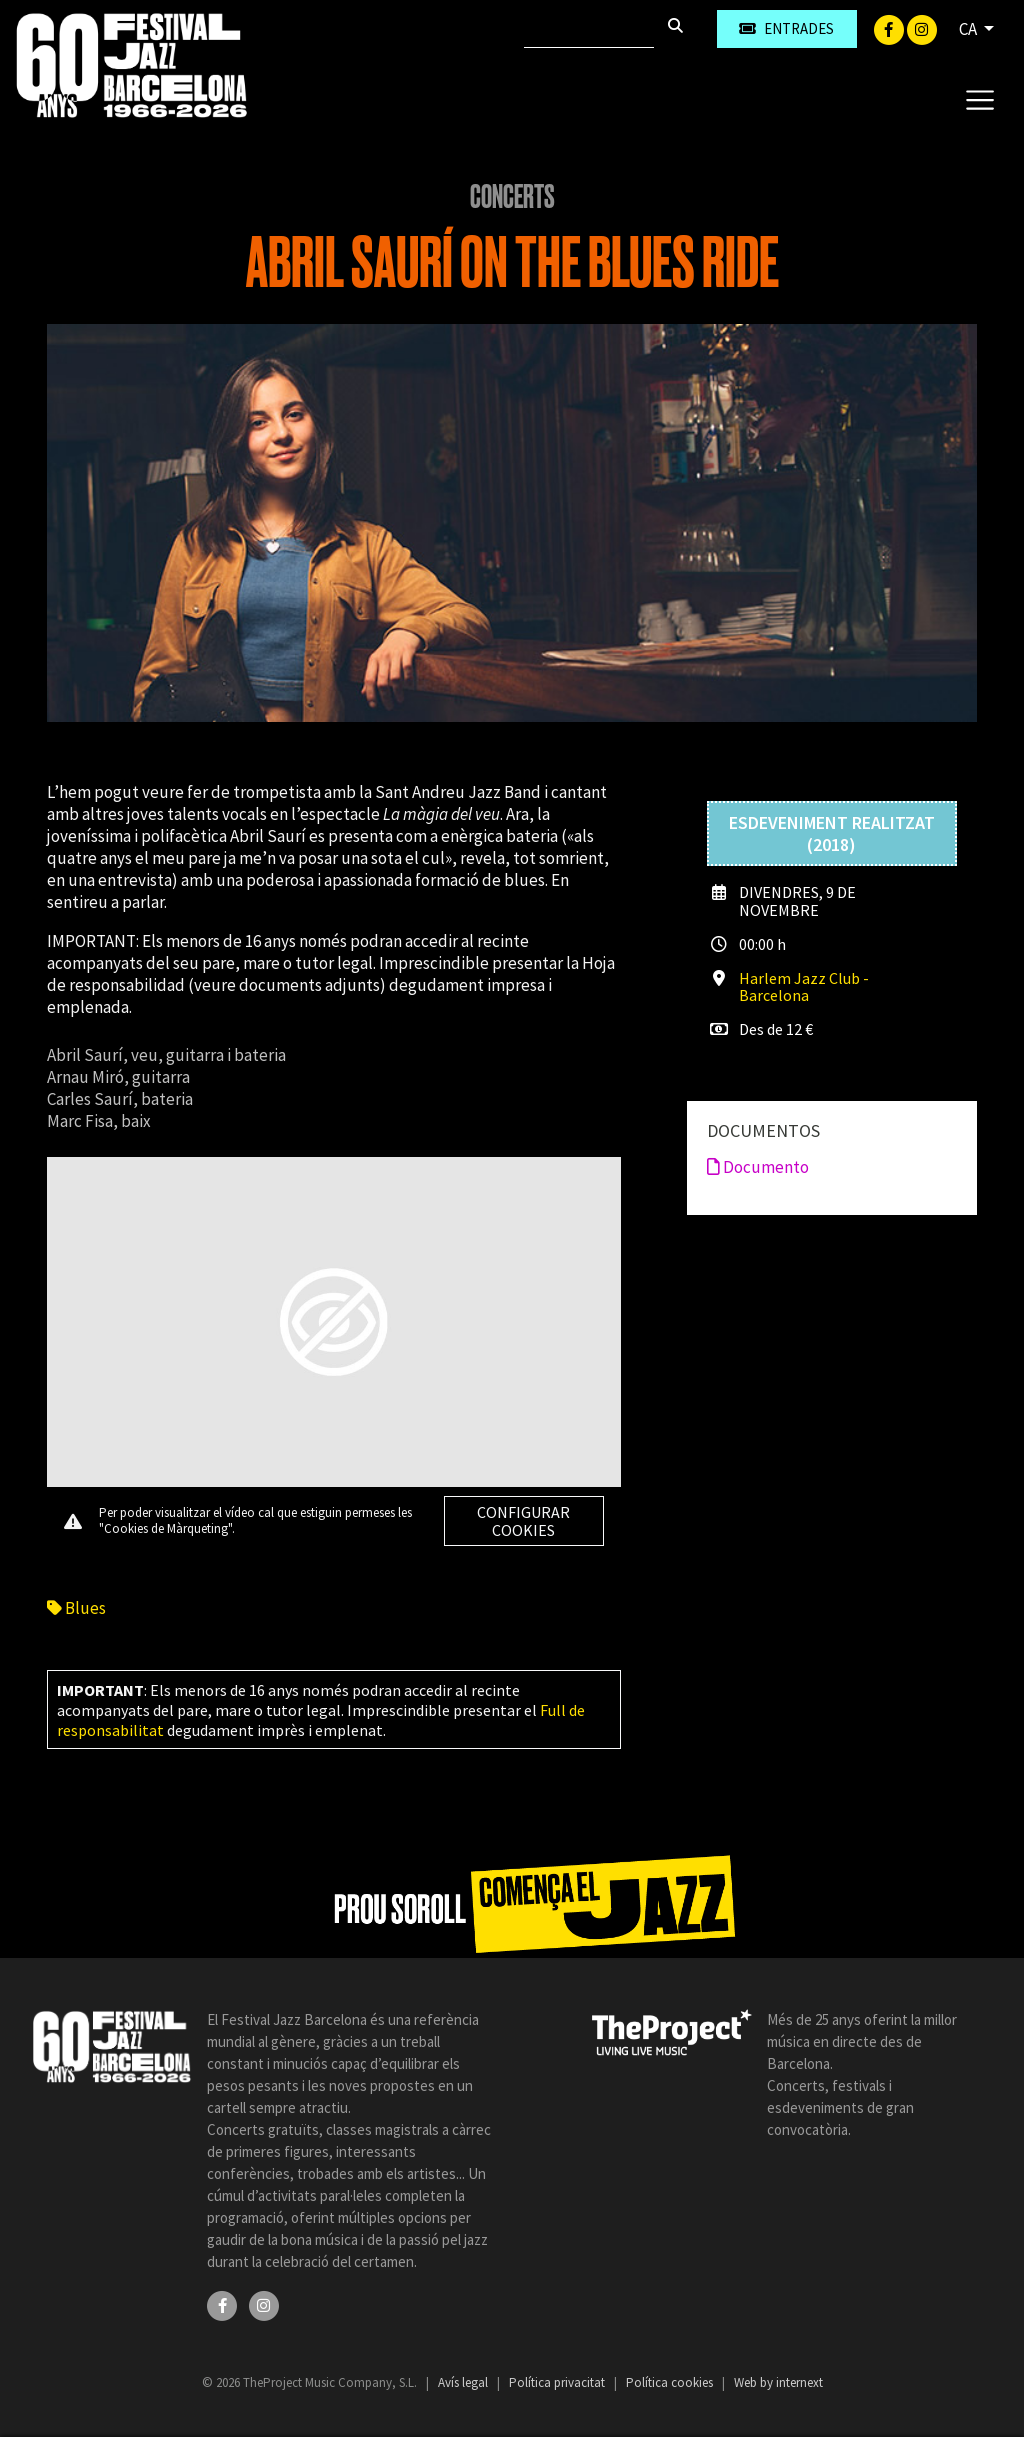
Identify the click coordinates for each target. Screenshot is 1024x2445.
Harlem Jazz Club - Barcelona (804, 986)
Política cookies (671, 2382)
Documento (758, 1167)
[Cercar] (589, 29)
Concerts (512, 197)
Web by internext (778, 2382)
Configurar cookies (523, 1521)
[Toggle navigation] (979, 99)
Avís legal (464, 2382)
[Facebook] (890, 28)
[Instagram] (922, 28)
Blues (76, 1608)
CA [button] (969, 29)
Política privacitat (558, 2382)
